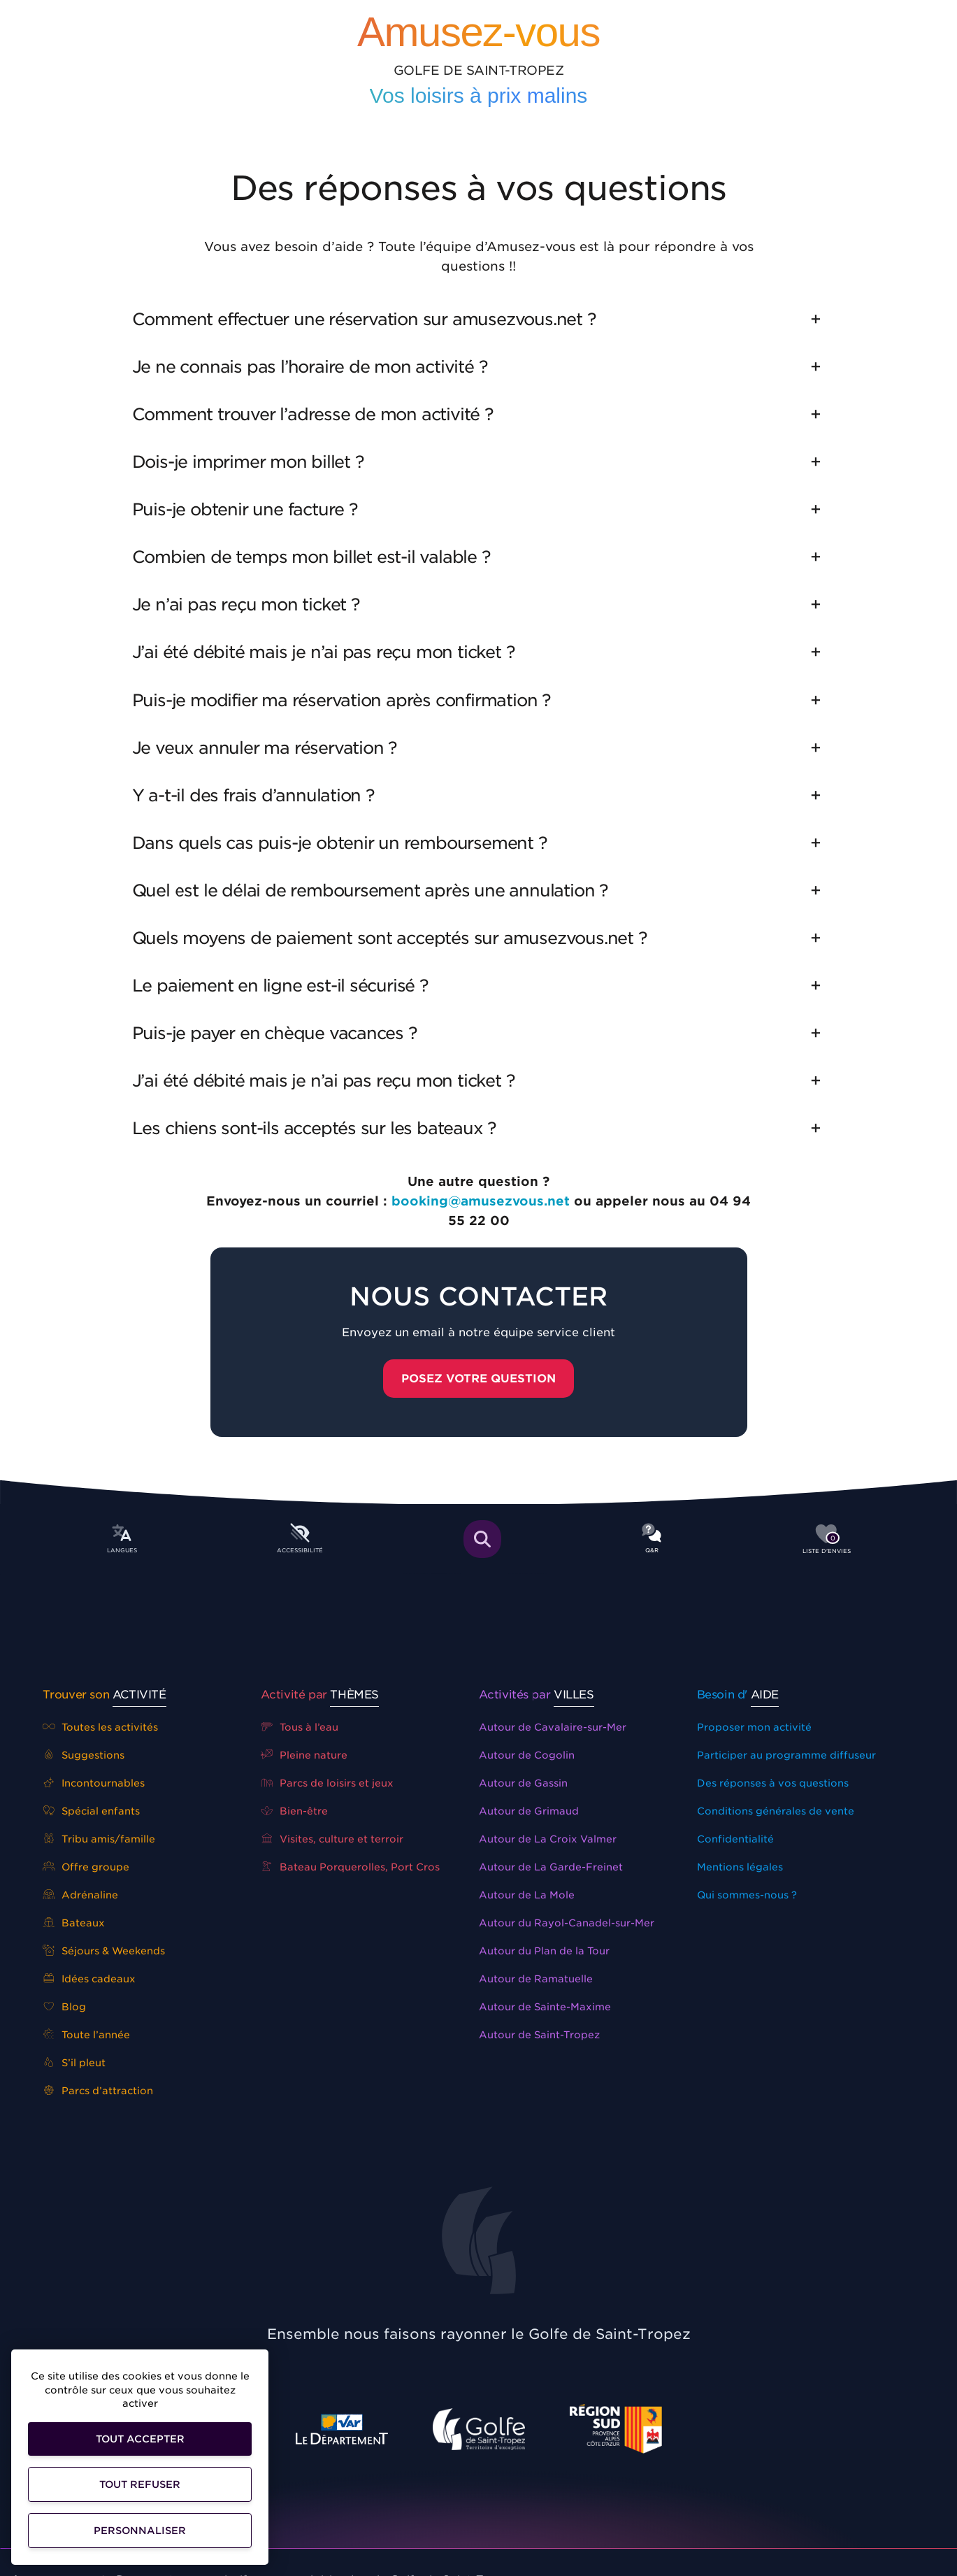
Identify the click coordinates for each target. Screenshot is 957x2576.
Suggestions (84, 1755)
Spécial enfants (92, 1811)
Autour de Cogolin (527, 1755)
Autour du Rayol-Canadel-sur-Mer (566, 1923)
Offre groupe (86, 1867)
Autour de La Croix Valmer (548, 1839)
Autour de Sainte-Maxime (545, 2006)
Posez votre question (478, 1378)
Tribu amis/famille (99, 1839)
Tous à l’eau (300, 1727)
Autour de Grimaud (529, 1811)
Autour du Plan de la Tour (544, 1950)
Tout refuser (139, 2484)
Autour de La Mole (527, 1895)
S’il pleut (74, 2062)
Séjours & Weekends (104, 1950)
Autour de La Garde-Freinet (551, 1867)
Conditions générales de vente (775, 1811)
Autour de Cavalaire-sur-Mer (552, 1727)
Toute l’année (87, 2034)
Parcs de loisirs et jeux (327, 1783)
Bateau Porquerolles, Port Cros (350, 1867)
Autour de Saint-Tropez (539, 2034)
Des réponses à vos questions (773, 1783)
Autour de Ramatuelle (536, 1978)
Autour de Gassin (523, 1783)
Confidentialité (735, 1839)
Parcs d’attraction (98, 2090)
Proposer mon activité (754, 1727)
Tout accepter (140, 2439)
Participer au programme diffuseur (786, 1755)
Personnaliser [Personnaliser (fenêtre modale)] (140, 2530)
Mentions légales (740, 1867)
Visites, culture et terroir (332, 1839)
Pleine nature (304, 1755)
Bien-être (295, 1811)
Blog (65, 2006)
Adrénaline (81, 1895)
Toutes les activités (101, 1727)
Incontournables (94, 1783)
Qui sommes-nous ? (747, 1895)
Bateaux (74, 1923)
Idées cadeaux (89, 1978)
